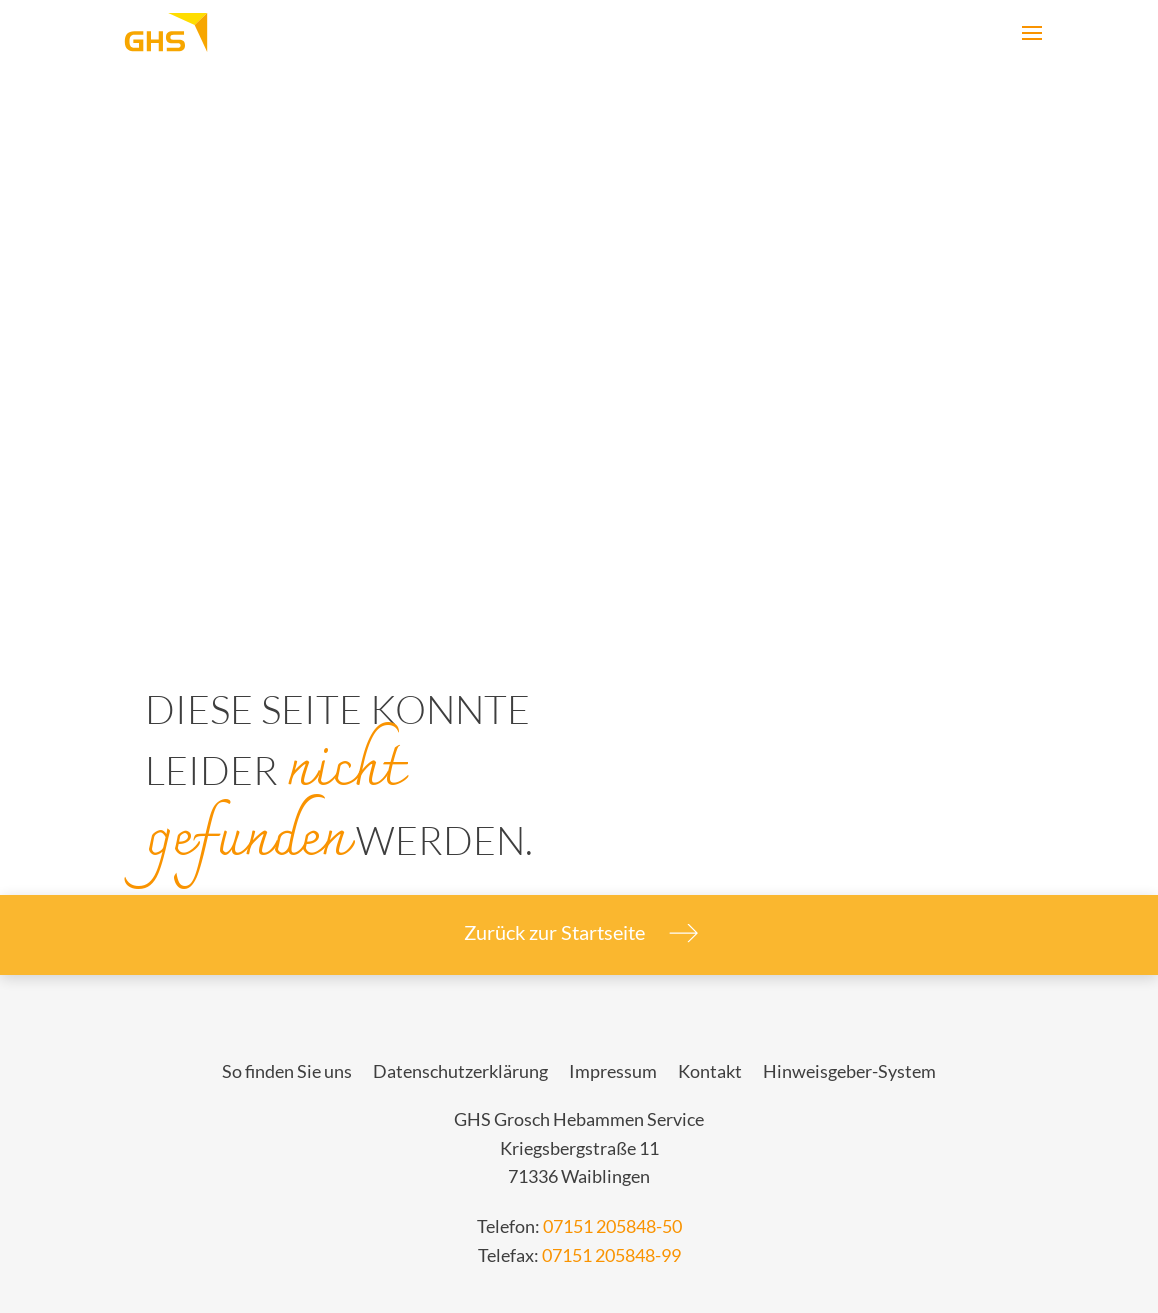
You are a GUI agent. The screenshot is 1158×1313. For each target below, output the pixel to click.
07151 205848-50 (612, 1226)
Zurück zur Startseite (579, 932)
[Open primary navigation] (1032, 33)
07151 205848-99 (611, 1255)
